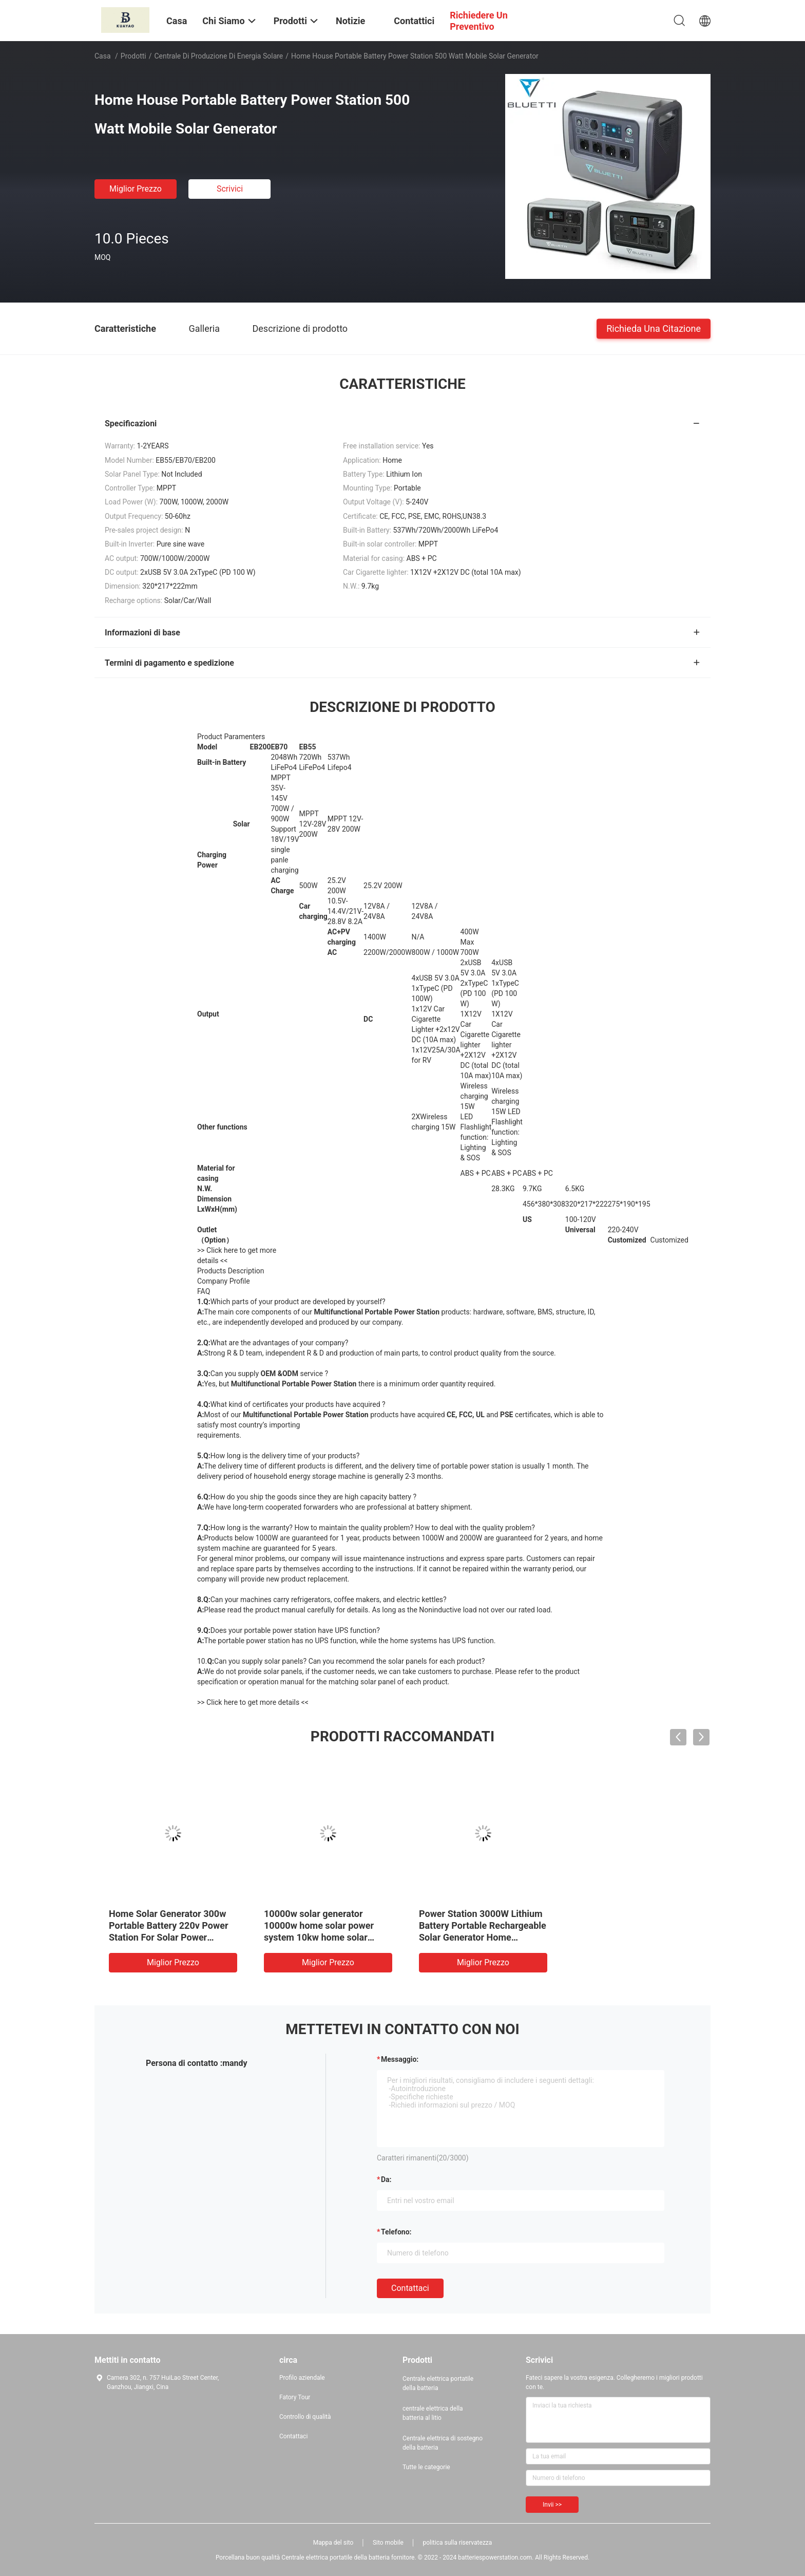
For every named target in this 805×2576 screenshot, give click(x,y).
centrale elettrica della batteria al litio (432, 2413)
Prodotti (133, 56)
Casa (102, 56)
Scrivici (230, 189)
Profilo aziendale (302, 2377)
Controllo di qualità (305, 2416)
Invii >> (552, 2504)
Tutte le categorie (426, 2467)
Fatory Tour (294, 2397)
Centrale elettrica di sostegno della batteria (442, 2443)
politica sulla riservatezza (457, 2542)
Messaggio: (399, 2059)
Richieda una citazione (653, 328)
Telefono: (396, 2232)
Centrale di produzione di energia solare (219, 56)
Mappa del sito (333, 2542)
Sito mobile (388, 2542)
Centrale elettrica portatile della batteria (437, 2383)
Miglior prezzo (135, 189)
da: (386, 2179)
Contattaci (410, 2288)
